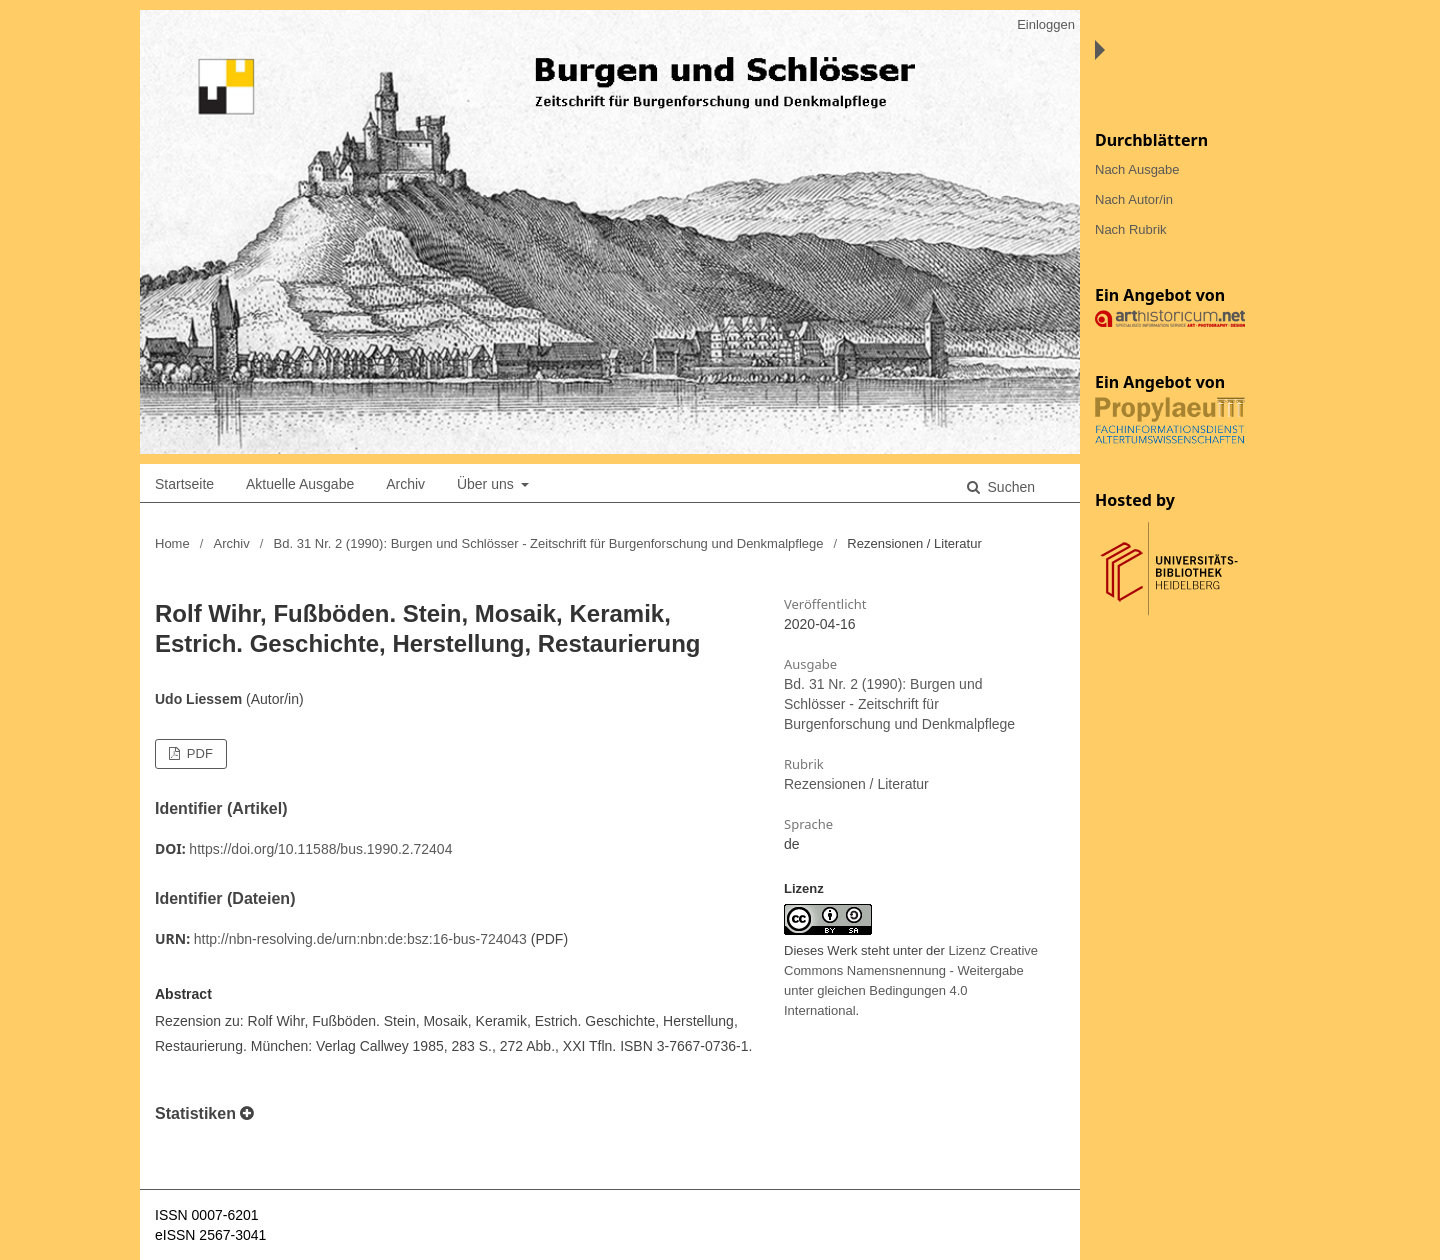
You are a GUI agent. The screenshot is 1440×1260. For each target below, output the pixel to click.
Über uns (487, 484)
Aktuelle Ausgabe (300, 484)
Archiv (405, 484)
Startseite (184, 484)
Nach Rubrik (1131, 229)
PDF (198, 753)
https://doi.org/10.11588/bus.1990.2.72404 (320, 849)
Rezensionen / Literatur (856, 784)
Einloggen (1046, 24)
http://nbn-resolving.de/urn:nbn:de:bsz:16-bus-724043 (360, 939)
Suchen (1009, 487)
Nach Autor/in (1134, 199)
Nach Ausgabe (1137, 169)
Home (172, 543)
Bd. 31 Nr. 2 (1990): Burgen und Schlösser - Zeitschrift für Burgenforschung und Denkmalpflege (549, 543)
